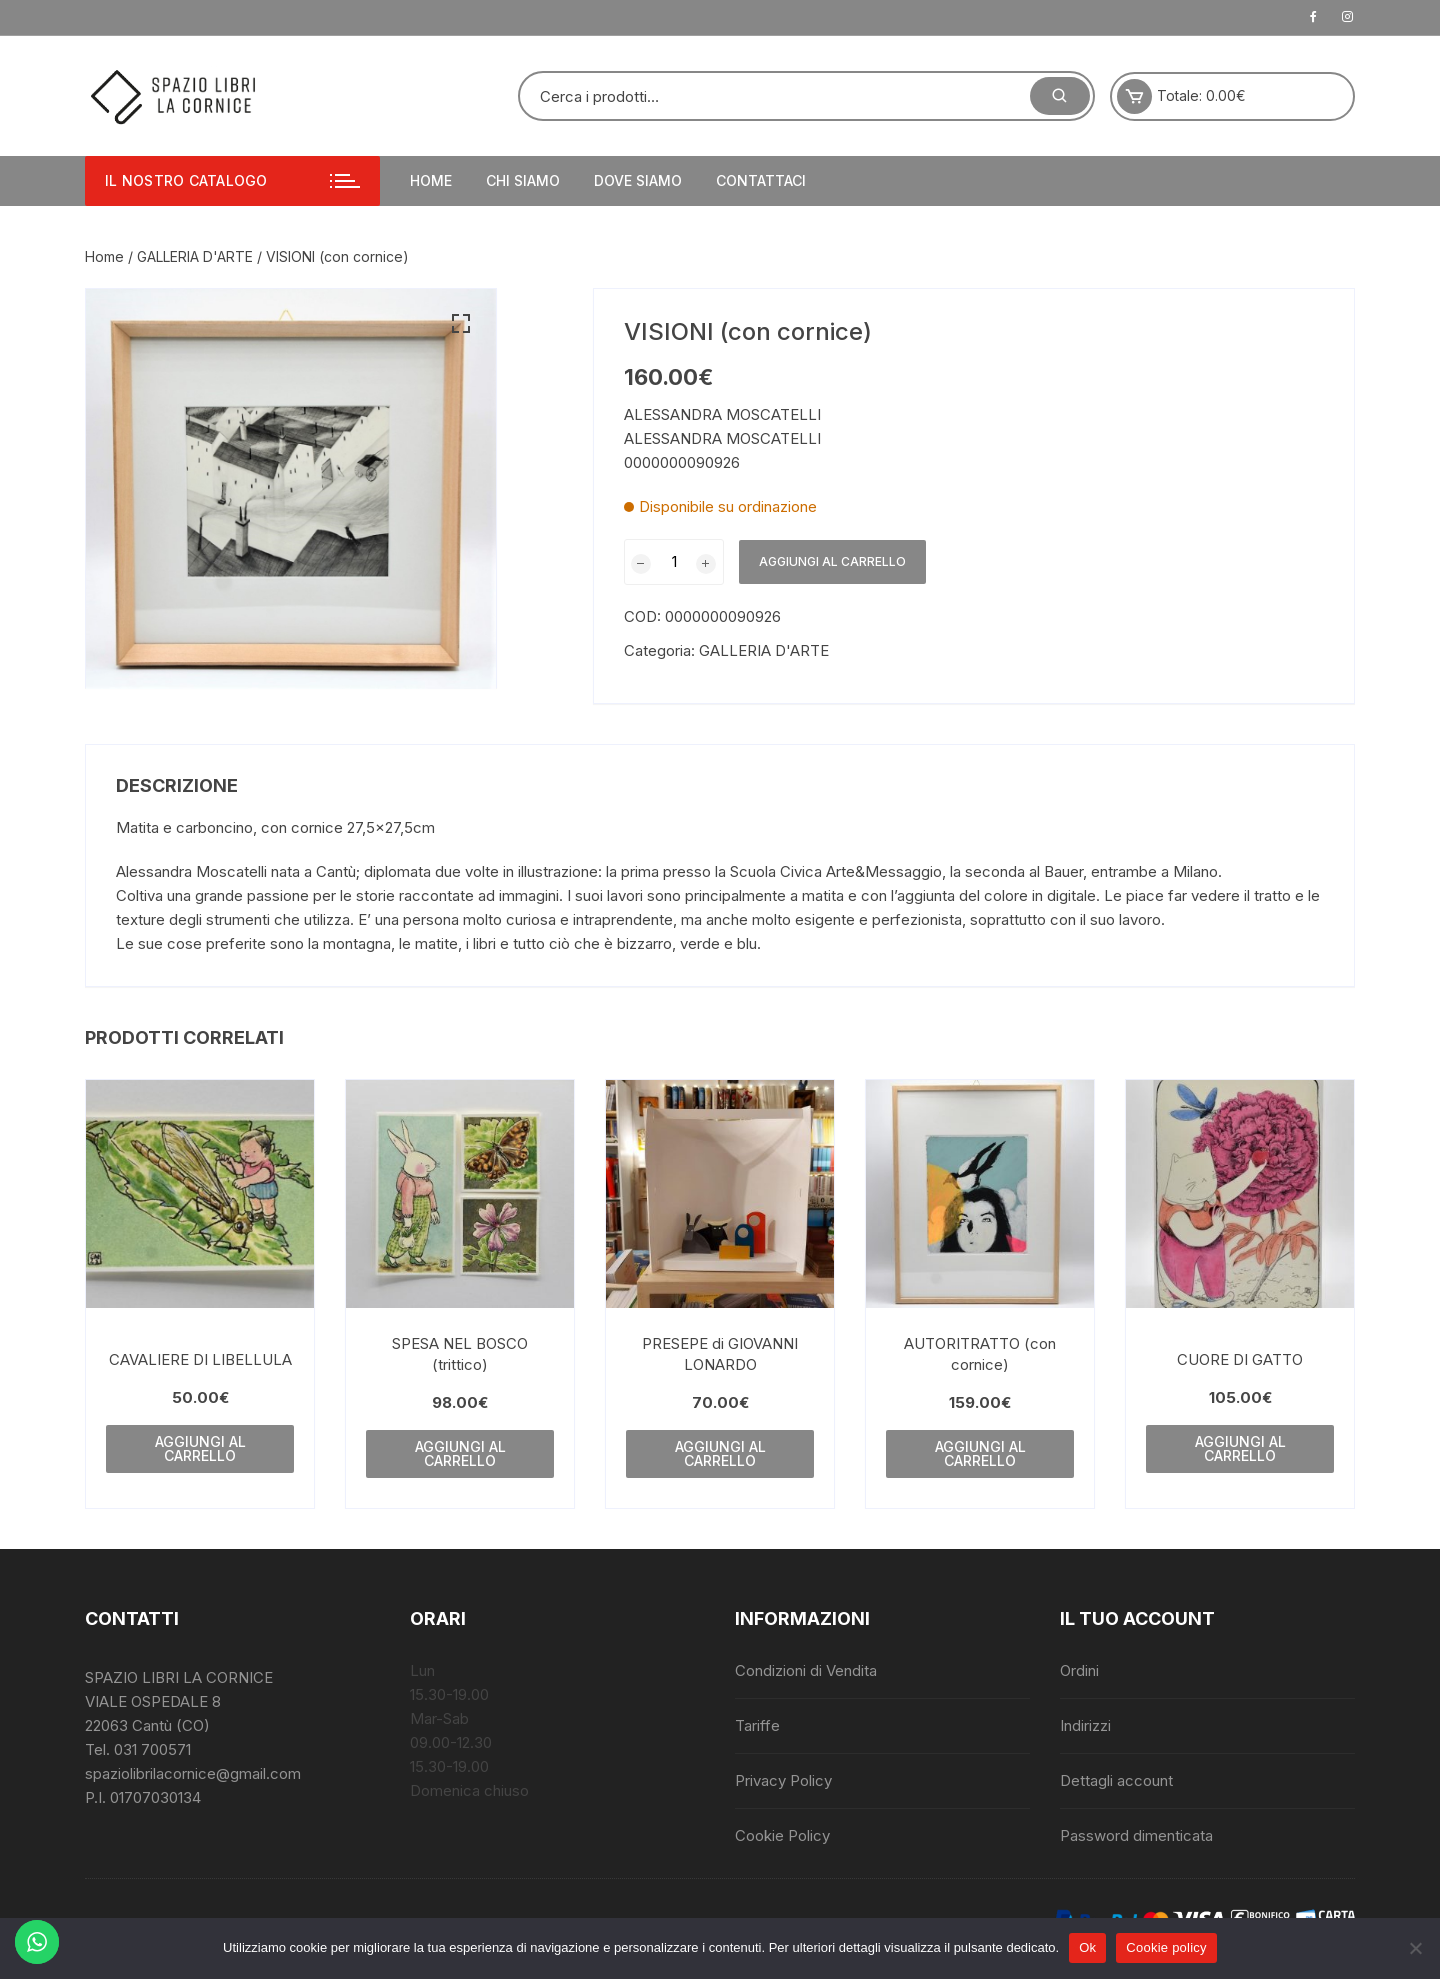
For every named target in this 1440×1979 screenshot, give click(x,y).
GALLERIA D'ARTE (195, 256)
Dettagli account (1116, 1780)
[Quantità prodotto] (674, 562)
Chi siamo (523, 180)
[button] (461, 324)
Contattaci (761, 180)
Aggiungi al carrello (832, 561)
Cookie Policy (782, 1835)
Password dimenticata (1136, 1835)
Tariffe (757, 1725)
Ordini (1079, 1670)
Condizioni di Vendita (806, 1670)
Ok (1087, 1947)
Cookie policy (1166, 1947)
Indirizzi (1085, 1725)
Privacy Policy (783, 1780)
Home (431, 180)
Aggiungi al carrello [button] (200, 1448)
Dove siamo (638, 180)
